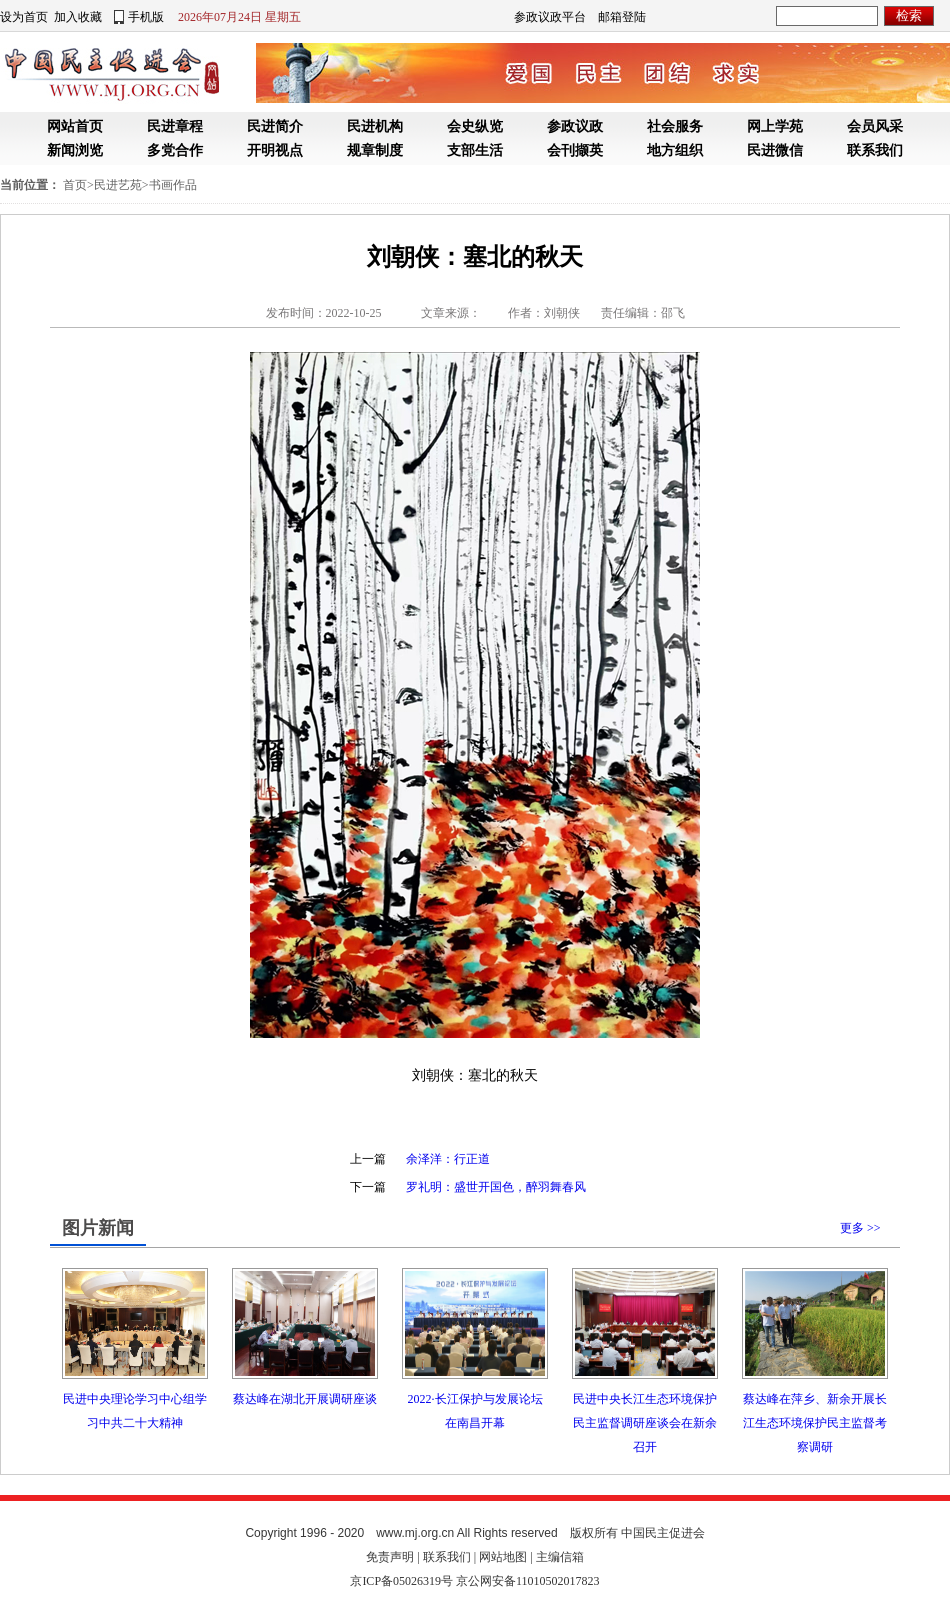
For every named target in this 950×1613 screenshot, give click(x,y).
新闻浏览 (75, 150)
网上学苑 (775, 126)
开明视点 (275, 150)
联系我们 (875, 150)
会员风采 (875, 126)
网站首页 (75, 126)
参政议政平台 (550, 17)
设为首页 (24, 17)
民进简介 (275, 126)
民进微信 (775, 150)
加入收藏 (78, 17)
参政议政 (575, 126)
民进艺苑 (118, 185)
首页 (75, 185)
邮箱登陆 (622, 17)
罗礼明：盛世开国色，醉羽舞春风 (496, 1187)
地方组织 (675, 150)
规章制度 (375, 150)
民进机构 (375, 126)
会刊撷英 (575, 150)
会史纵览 (475, 126)
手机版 (146, 17)
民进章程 (175, 126)
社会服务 (675, 126)
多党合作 (175, 150)
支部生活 (475, 150)
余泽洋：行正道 (448, 1159)
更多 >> (860, 1228)
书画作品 (173, 185)
